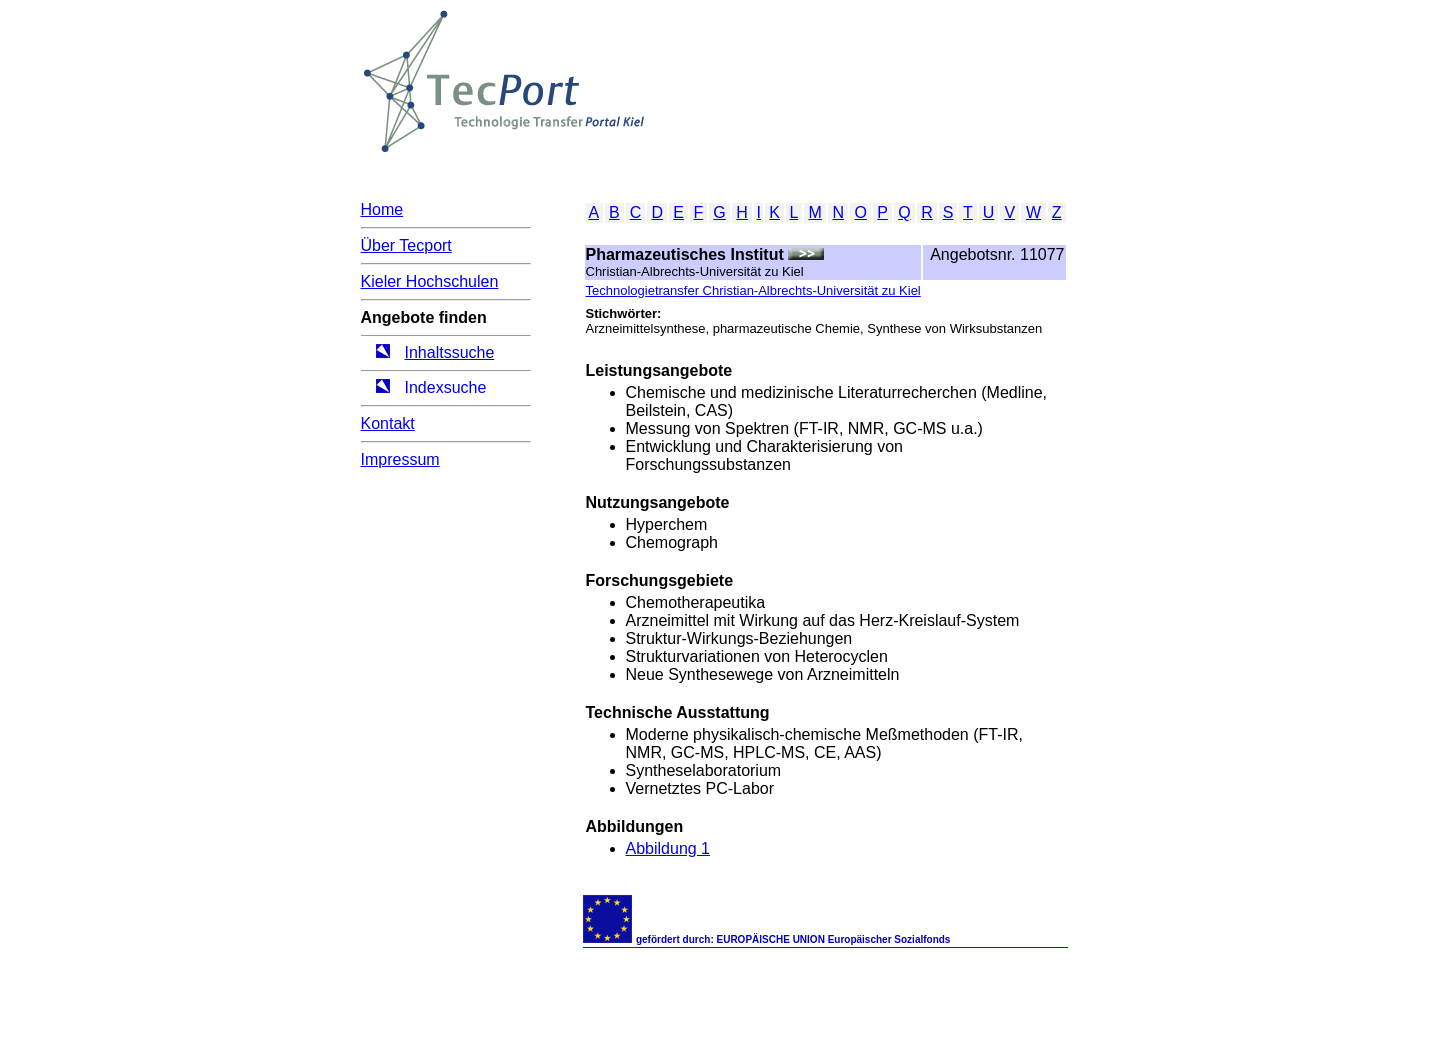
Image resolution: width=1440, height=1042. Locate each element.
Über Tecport (406, 245)
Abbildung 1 (668, 848)
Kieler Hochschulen (430, 281)
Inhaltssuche (450, 352)
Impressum (400, 459)
